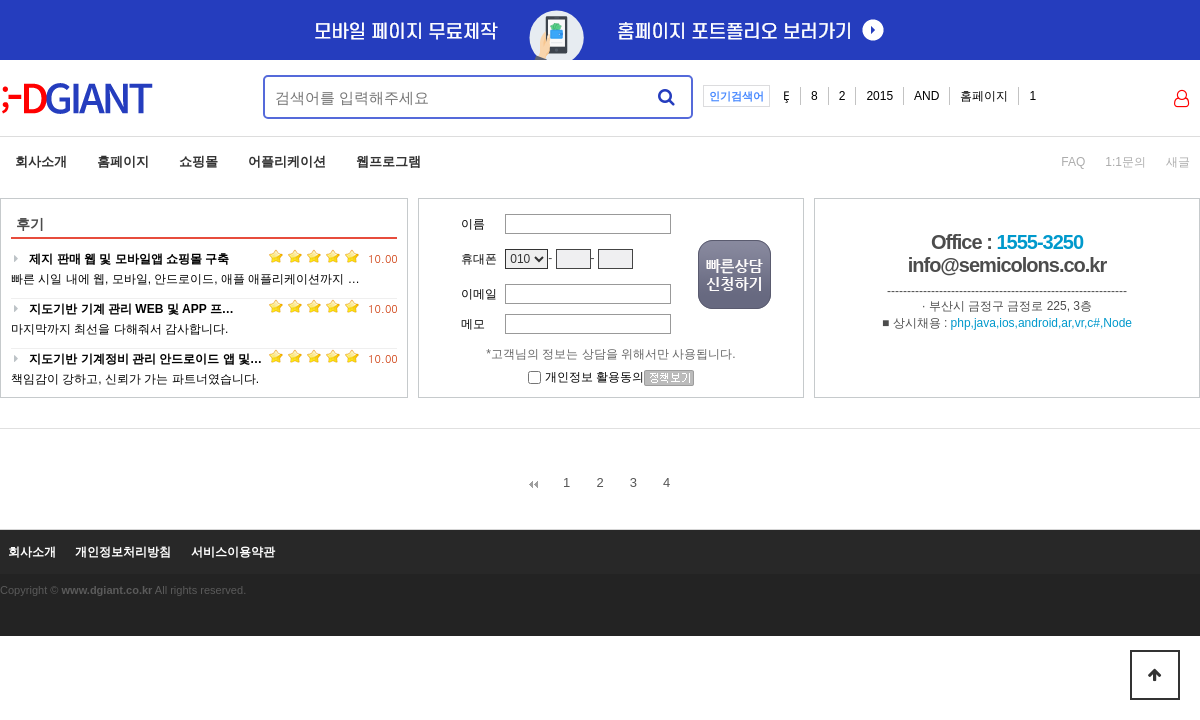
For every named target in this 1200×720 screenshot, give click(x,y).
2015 (879, 96)
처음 (533, 484)
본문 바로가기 (0, 0)
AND (926, 96)
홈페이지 (984, 96)
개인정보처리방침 (123, 552)
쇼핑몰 (198, 161)
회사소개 (41, 161)
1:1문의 (1125, 162)
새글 (1178, 162)
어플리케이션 (287, 161)
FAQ (1073, 162)
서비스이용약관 (233, 552)
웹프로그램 (388, 161)
